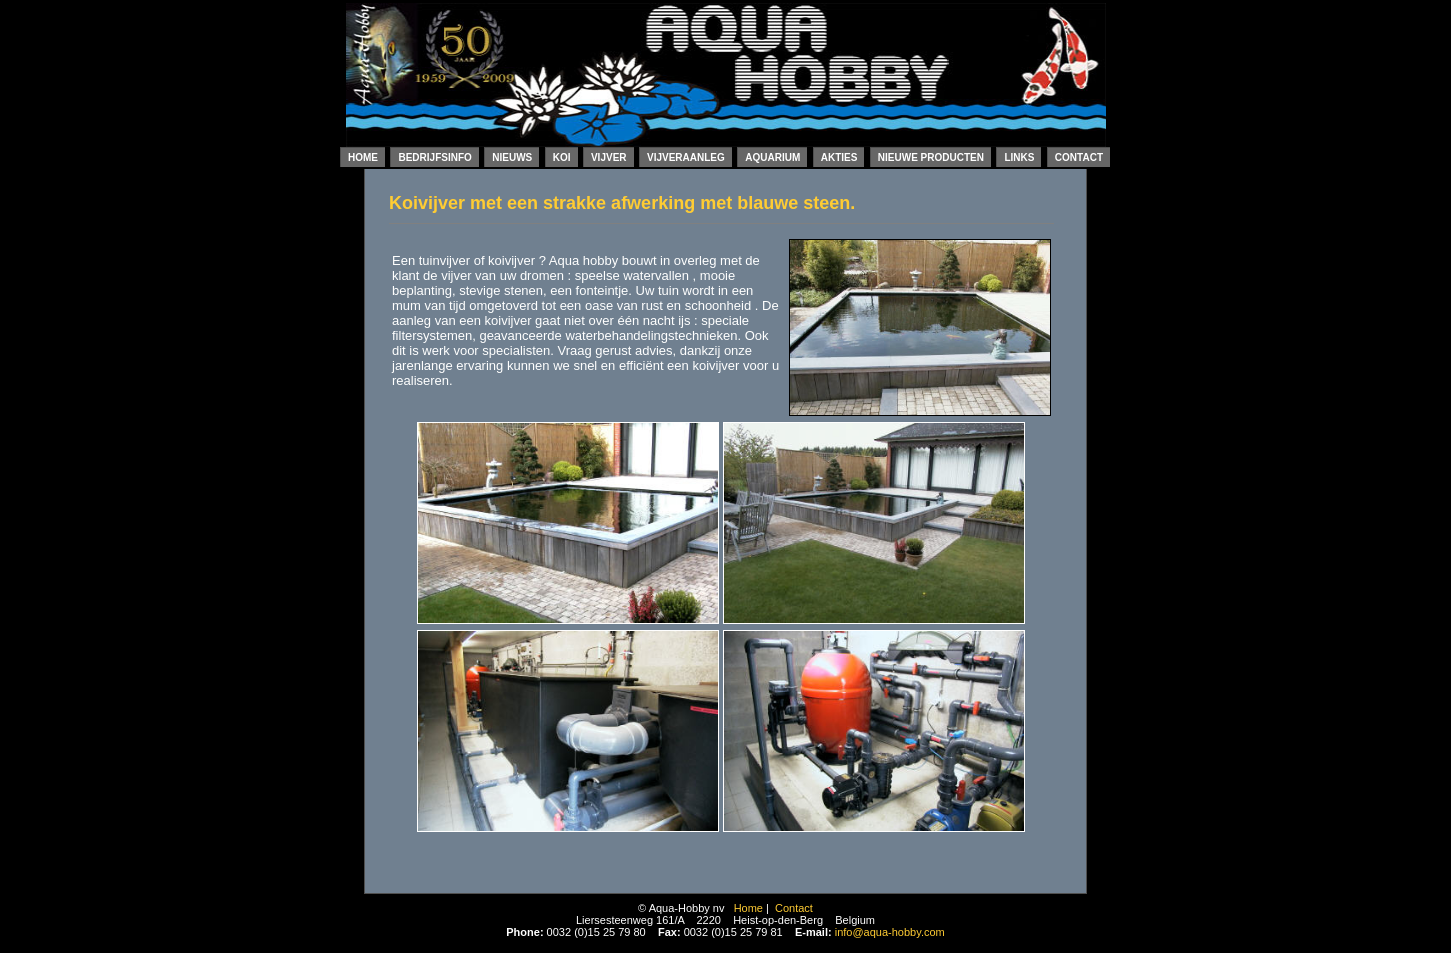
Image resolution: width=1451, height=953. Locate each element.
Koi (562, 157)
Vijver (609, 157)
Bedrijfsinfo (434, 157)
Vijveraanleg (686, 157)
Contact (1079, 157)
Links (1019, 157)
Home (363, 157)
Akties (839, 157)
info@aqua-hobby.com (890, 932)
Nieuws (512, 157)
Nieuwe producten (931, 157)
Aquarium (772, 157)
